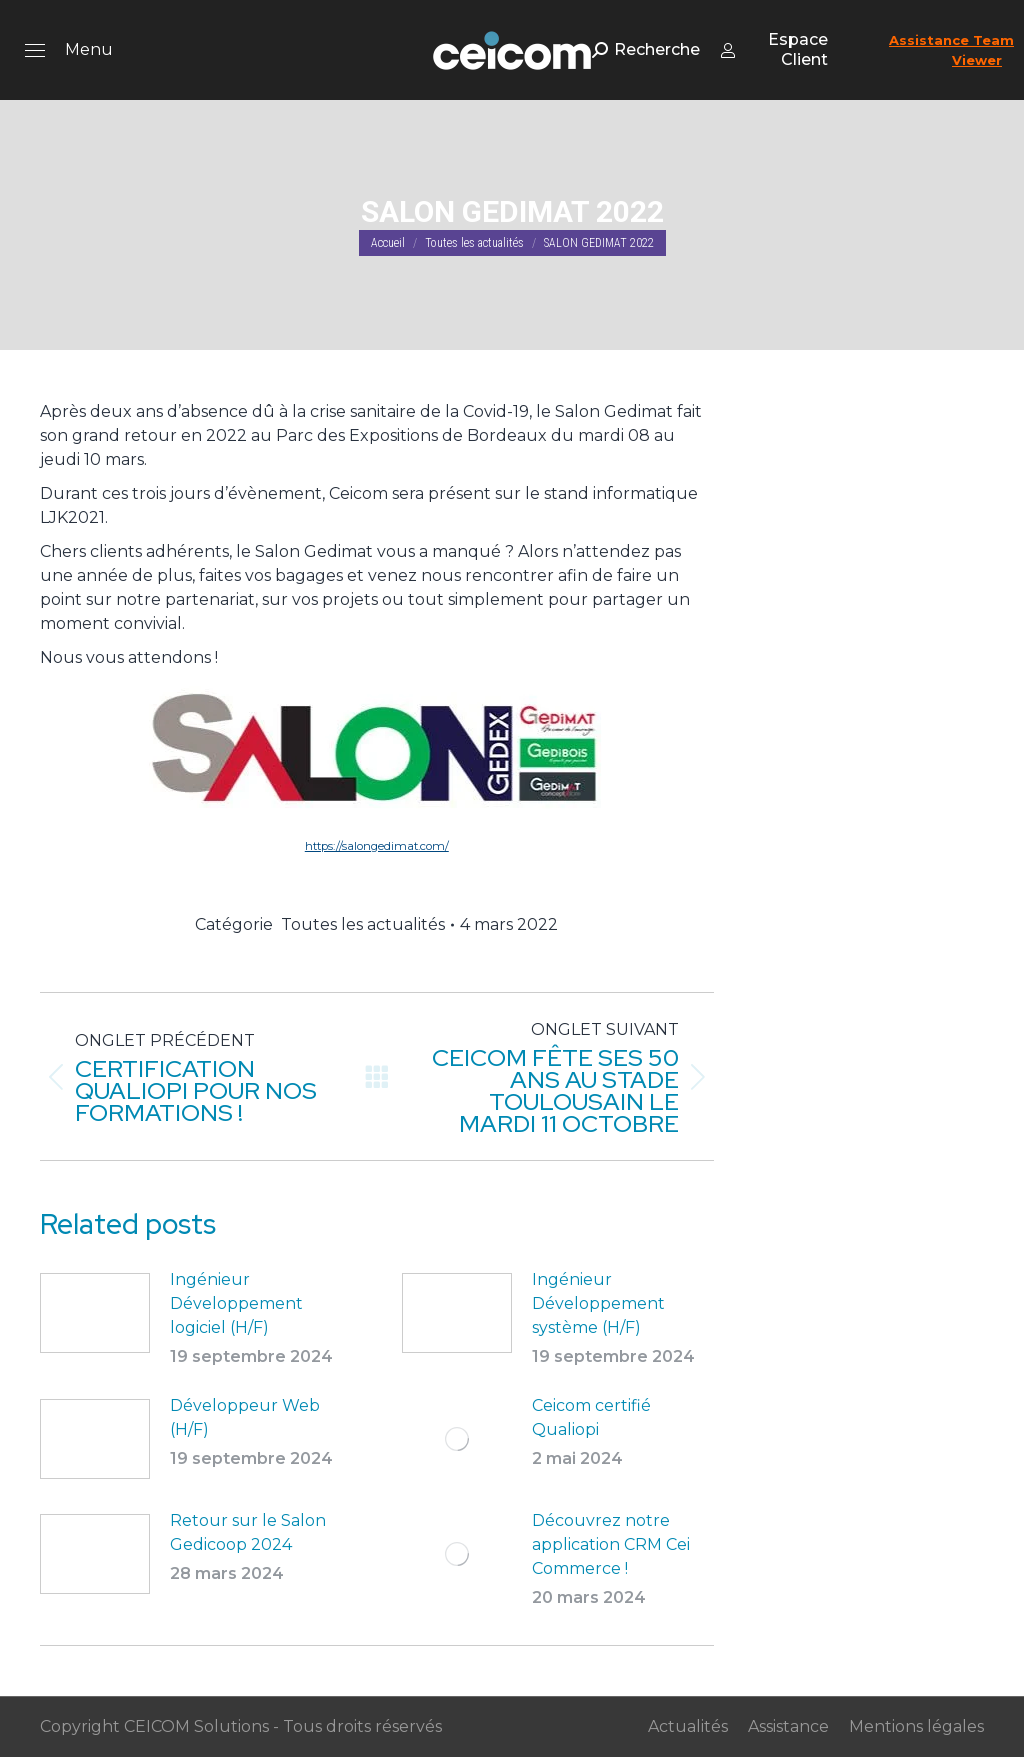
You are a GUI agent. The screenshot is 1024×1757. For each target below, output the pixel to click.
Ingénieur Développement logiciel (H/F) (236, 1303)
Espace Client (774, 49)
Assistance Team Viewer (951, 50)
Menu (89, 49)
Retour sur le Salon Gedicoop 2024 (248, 1532)
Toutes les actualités (363, 924)
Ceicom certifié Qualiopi (591, 1417)
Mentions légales (916, 1726)
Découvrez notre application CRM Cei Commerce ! (611, 1544)
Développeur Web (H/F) (245, 1417)
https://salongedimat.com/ (377, 846)
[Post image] (95, 1313)
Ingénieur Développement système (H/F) (598, 1303)
